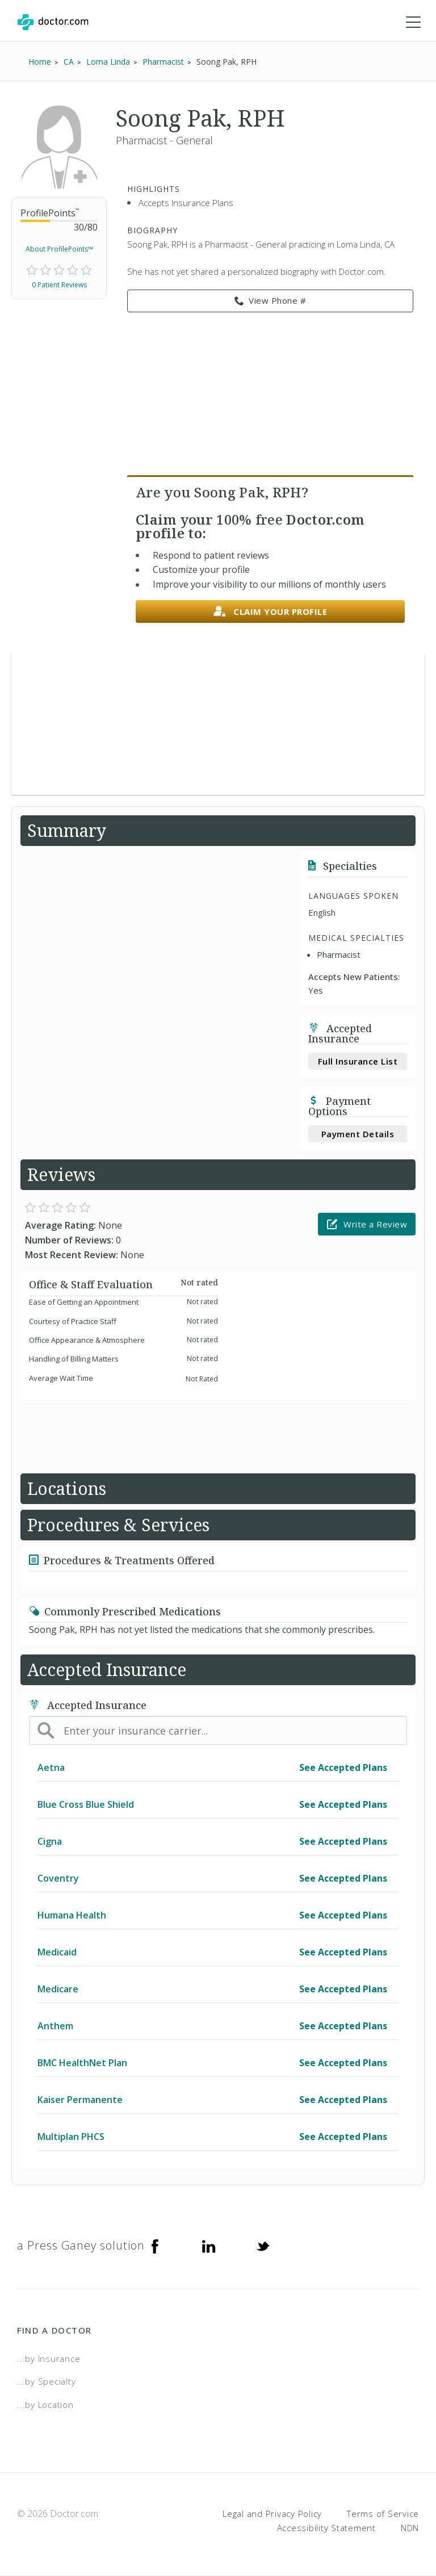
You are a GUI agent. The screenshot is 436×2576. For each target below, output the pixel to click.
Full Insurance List (358, 1061)
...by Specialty (46, 2381)
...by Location (45, 2404)
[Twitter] (263, 2245)
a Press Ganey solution (81, 2245)
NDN (410, 2527)
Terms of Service (383, 2513)
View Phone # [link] (270, 301)
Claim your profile (270, 612)
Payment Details (358, 1134)
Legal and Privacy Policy (272, 2513)
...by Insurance (48, 2358)
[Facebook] (155, 2245)
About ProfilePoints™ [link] (59, 249)
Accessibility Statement (326, 2527)
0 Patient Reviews (59, 285)
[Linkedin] (209, 2245)
